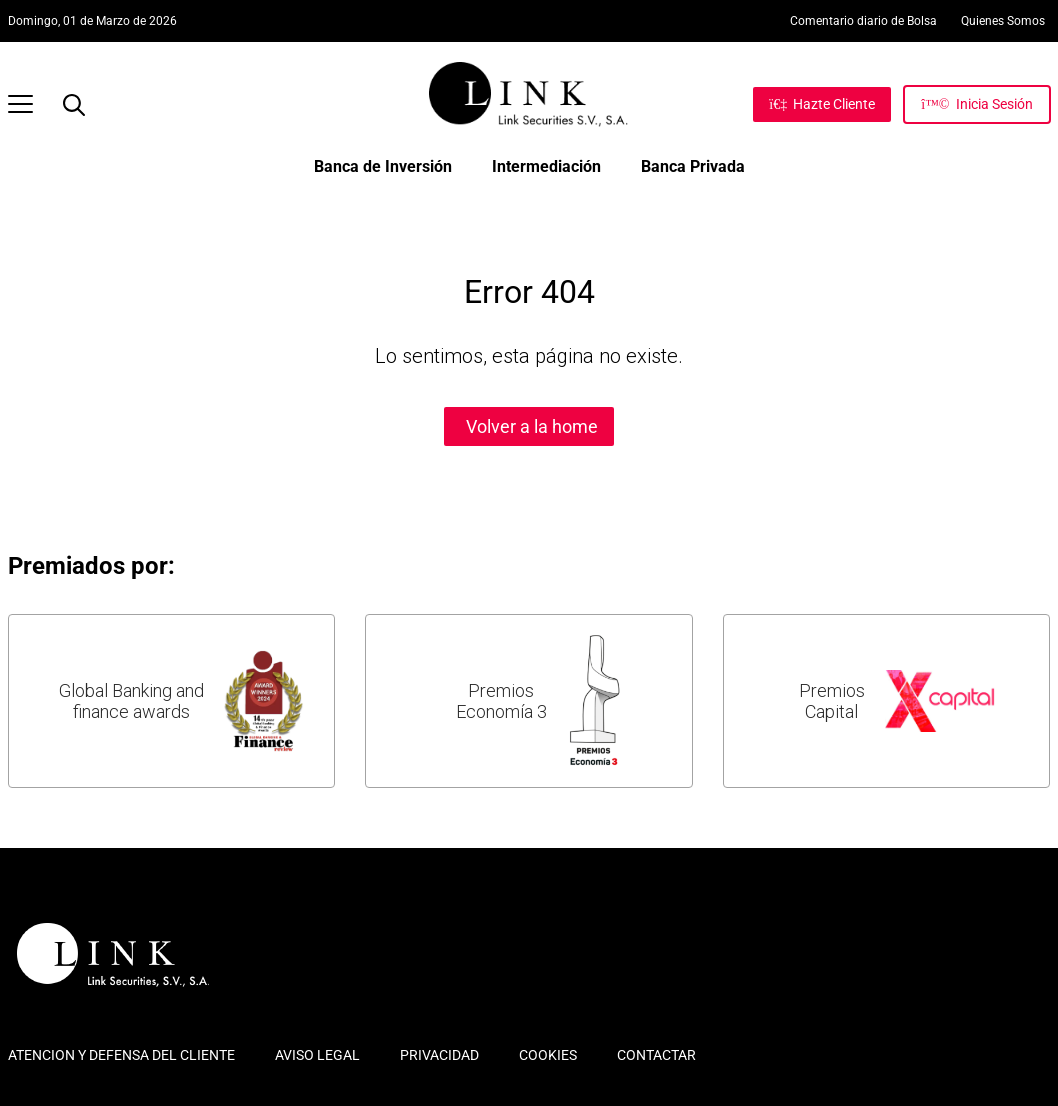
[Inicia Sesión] (976, 104)
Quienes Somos (1003, 21)
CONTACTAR (656, 1055)
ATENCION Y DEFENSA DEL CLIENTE (121, 1055)
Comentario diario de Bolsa (863, 21)
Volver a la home (532, 426)
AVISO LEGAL (317, 1055)
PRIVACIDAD (439, 1055)
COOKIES (548, 1055)
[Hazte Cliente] (822, 104)
